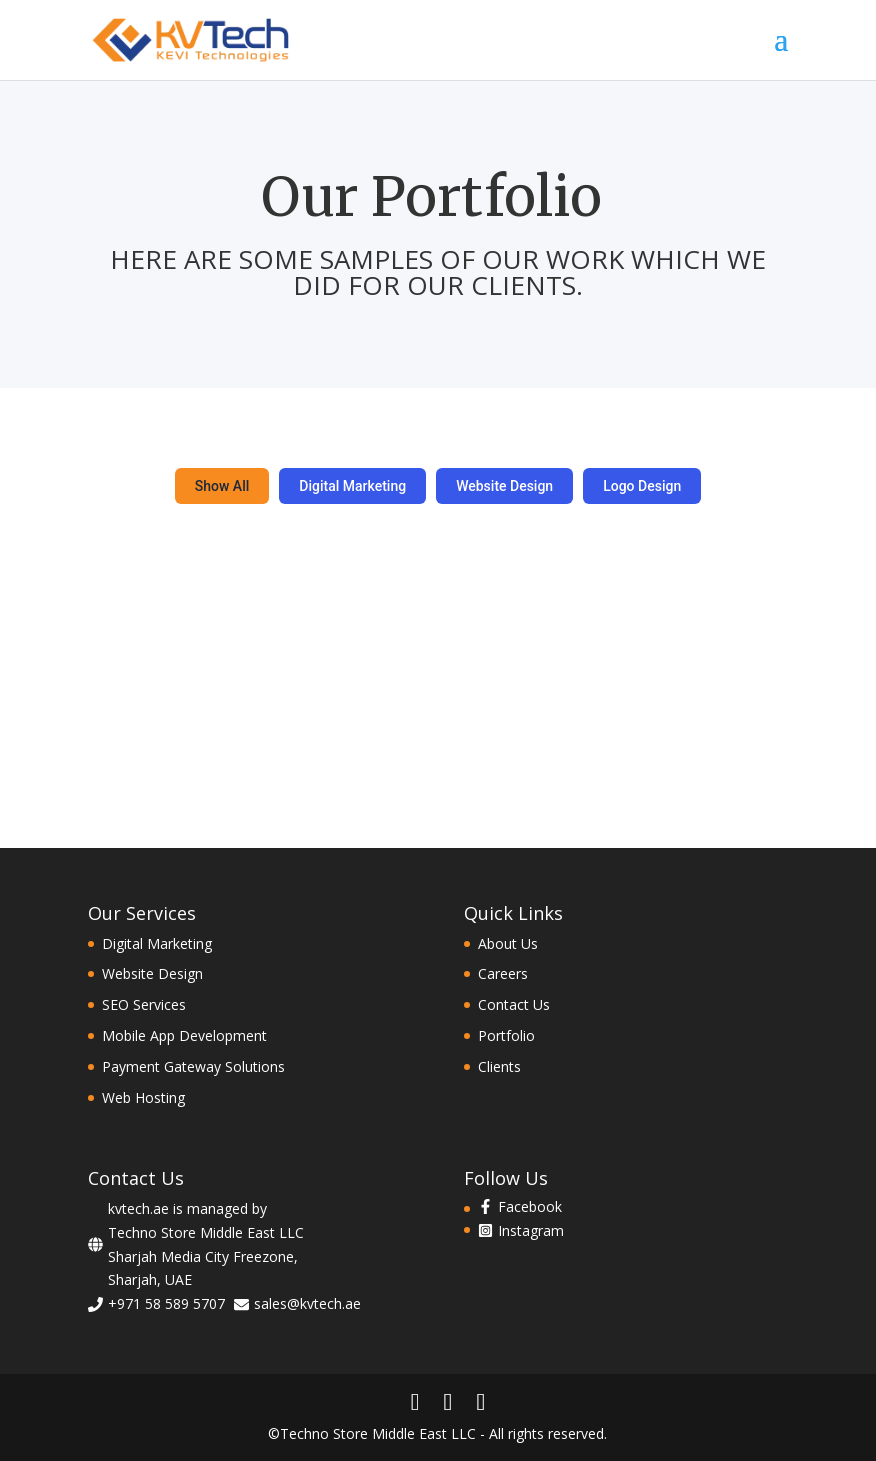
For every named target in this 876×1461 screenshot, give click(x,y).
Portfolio (506, 1035)
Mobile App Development (184, 1035)
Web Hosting (143, 1097)
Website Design (504, 486)
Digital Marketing (352, 486)
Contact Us (514, 1004)
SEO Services (144, 1004)
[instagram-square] (521, 1230)
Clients (499, 1066)
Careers (503, 973)
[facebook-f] (520, 1206)
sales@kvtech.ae (307, 1303)
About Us (508, 943)
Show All (222, 486)
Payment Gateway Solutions (193, 1066)
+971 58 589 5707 (166, 1303)
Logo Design (642, 486)
